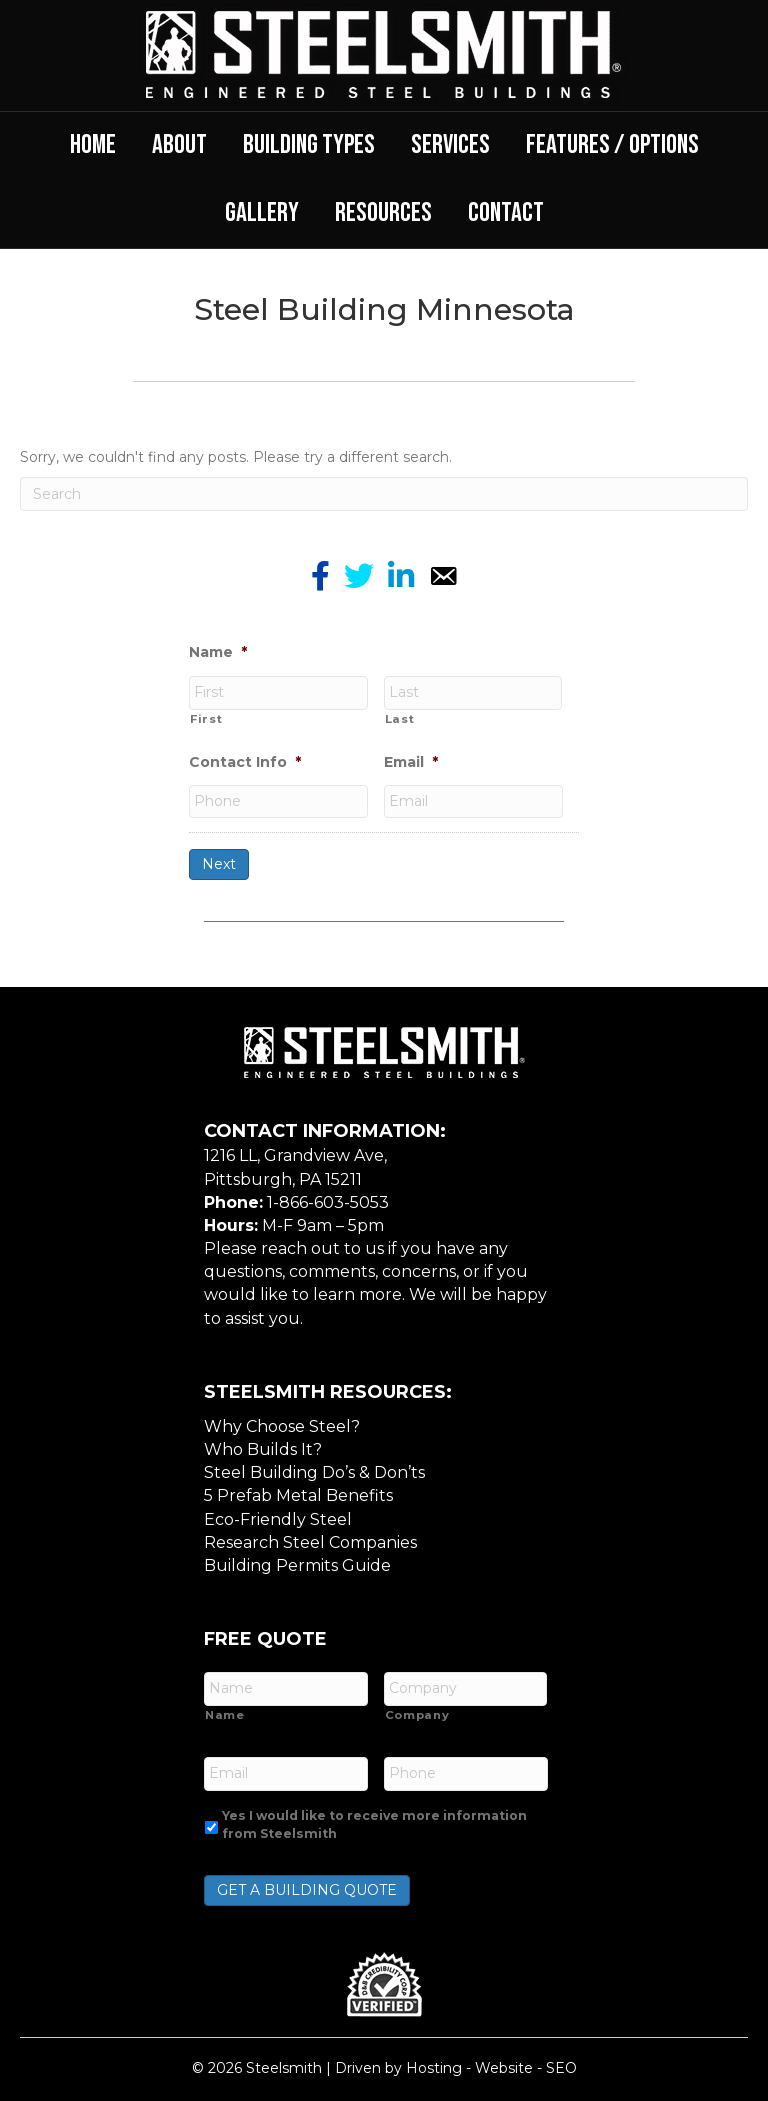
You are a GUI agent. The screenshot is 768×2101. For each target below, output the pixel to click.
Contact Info (245, 761)
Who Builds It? (263, 1445)
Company (417, 1710)
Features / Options (612, 145)
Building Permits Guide (297, 1561)
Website (504, 2061)
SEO (561, 2061)
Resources (383, 213)
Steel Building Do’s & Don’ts (314, 1469)
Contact (506, 213)
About (179, 145)
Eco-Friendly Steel (278, 1515)
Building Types (309, 145)
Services (450, 145)
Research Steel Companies (310, 1538)
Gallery (262, 213)
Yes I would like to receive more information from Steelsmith (374, 1816)
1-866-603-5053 (328, 1198)
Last (400, 717)
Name (218, 652)
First (206, 717)
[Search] (384, 494)
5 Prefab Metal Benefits (298, 1492)
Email (411, 761)
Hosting (434, 2061)
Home (93, 145)
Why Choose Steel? (282, 1422)
